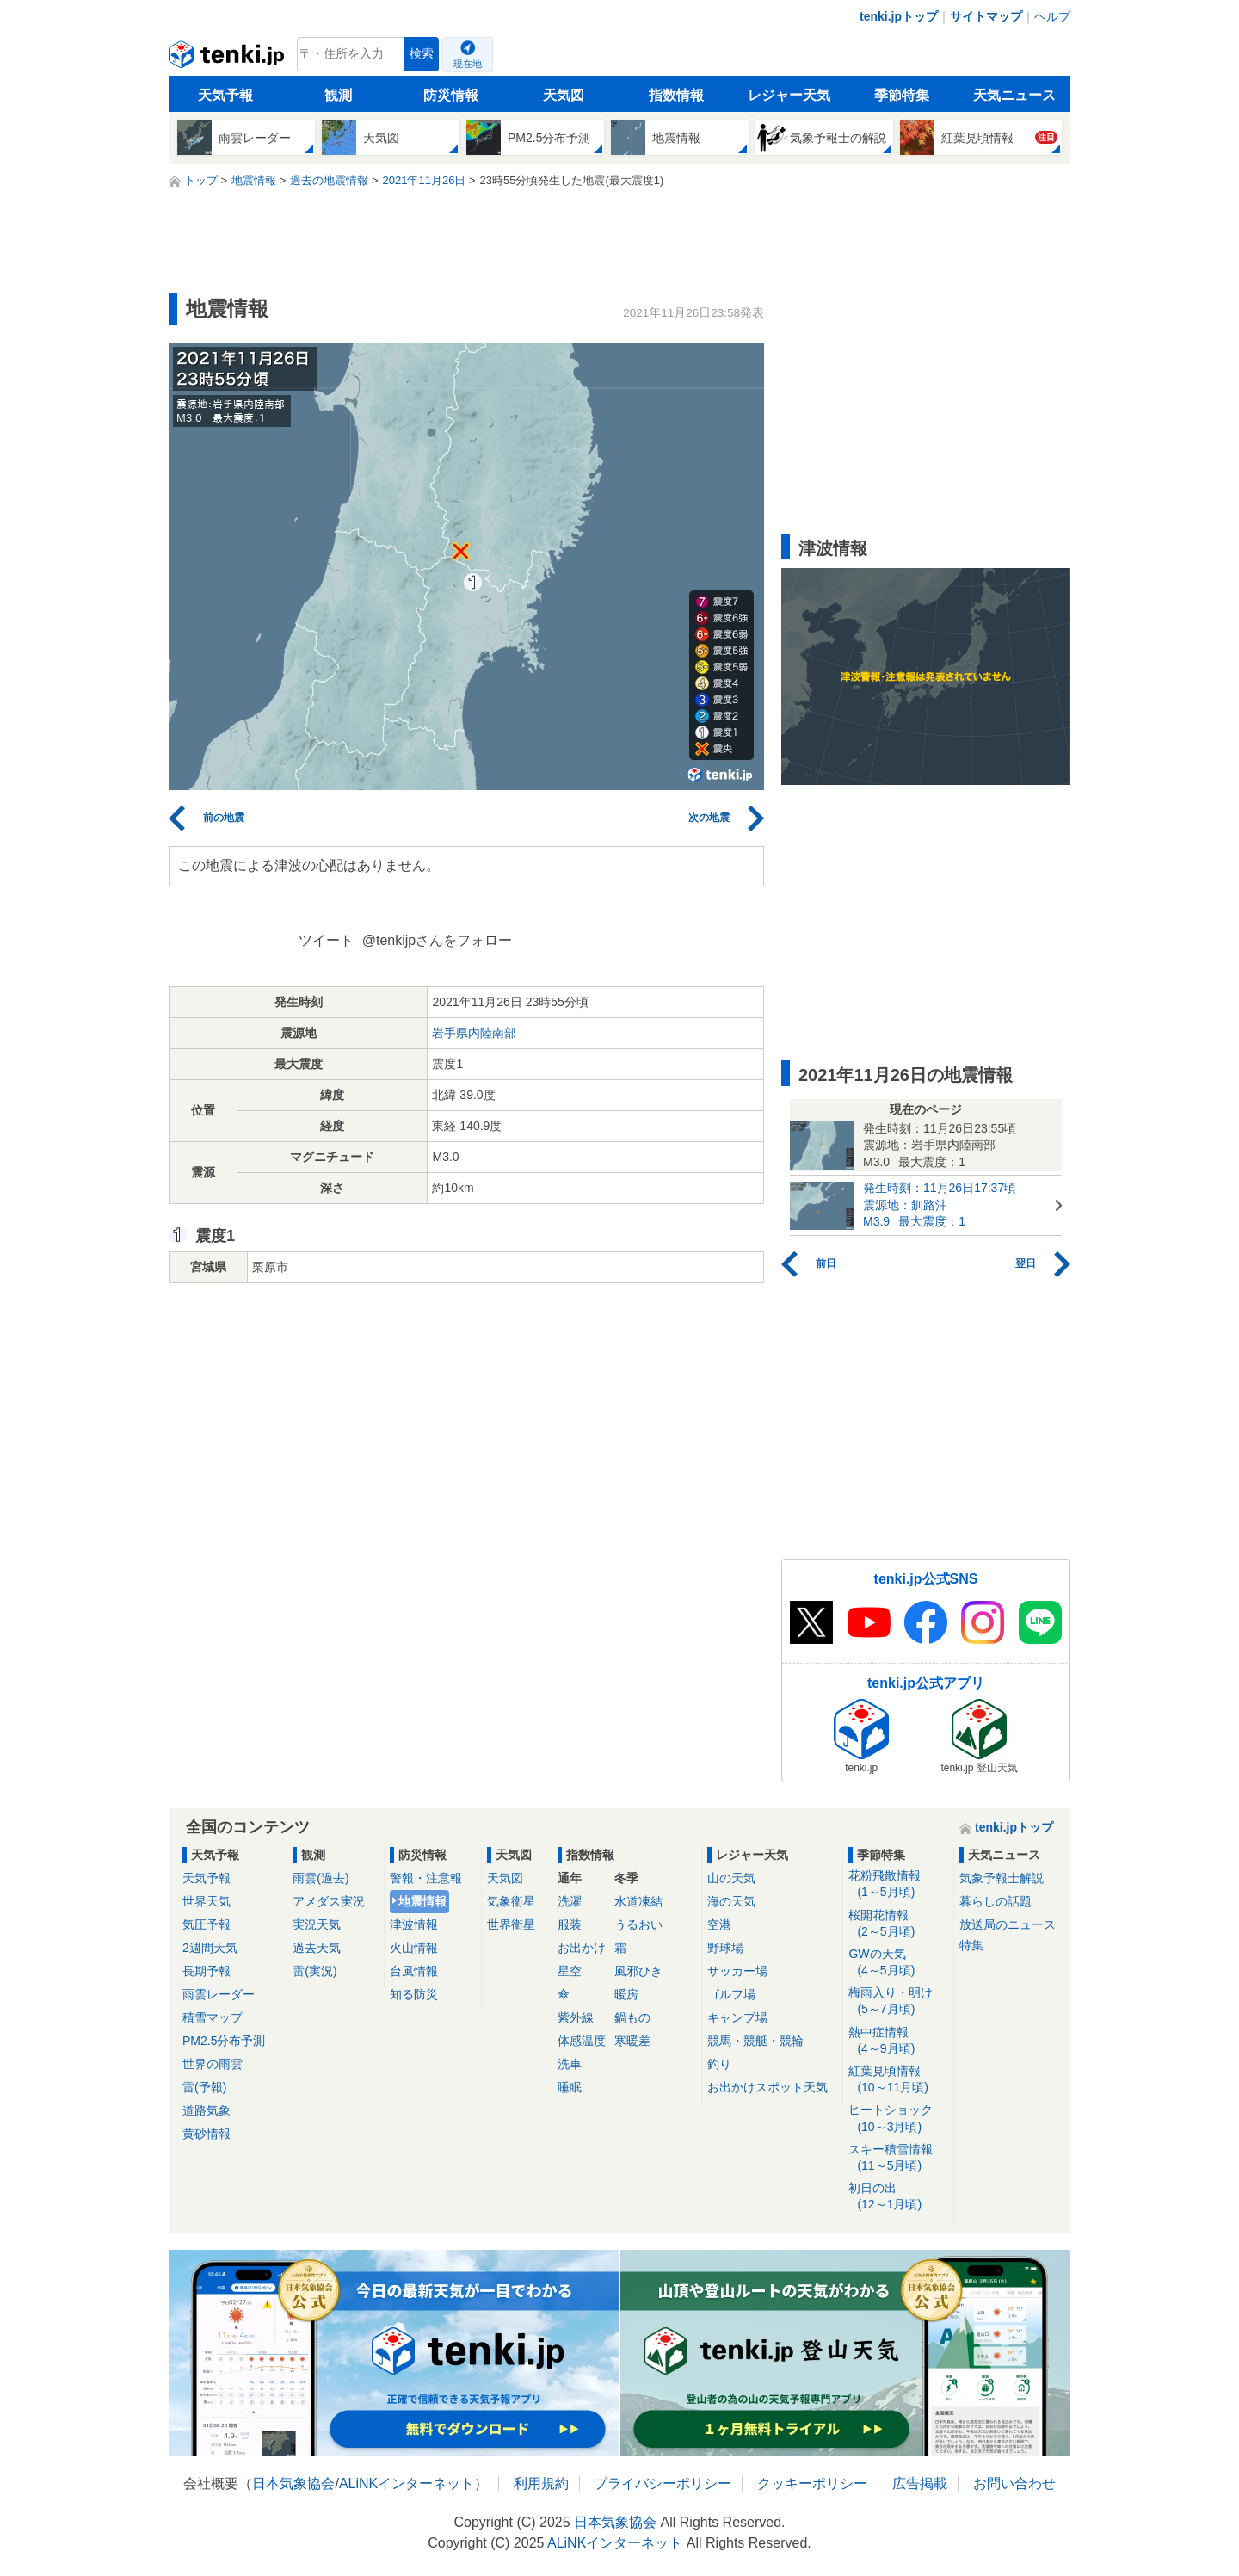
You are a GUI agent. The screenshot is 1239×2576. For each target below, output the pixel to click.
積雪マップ (212, 2017)
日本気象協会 (293, 2483)
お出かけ (582, 1948)
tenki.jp (228, 58)
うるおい (638, 1924)
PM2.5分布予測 (223, 2041)
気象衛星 (511, 1901)
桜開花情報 (897, 1924)
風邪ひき (638, 1971)
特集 (971, 1945)
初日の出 (897, 2197)
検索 (422, 53)
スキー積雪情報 (897, 2158)
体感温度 (582, 2041)
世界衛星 (511, 1924)
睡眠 (570, 2087)
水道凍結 (638, 1901)
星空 (570, 1971)
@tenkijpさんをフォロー (437, 940)
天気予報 (225, 95)
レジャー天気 (789, 95)
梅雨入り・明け (897, 2001)
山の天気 (731, 1878)
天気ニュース (1014, 95)
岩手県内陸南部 (474, 1033)
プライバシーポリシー (662, 2483)
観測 (338, 95)
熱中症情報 (897, 2041)
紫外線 (576, 2017)
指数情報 (676, 95)
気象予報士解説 (1001, 1878)
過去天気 (317, 1948)
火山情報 (414, 1948)
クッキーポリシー (812, 2483)
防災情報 (450, 95)
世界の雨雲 (212, 2064)
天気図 (563, 95)
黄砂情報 (206, 2133)
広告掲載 (919, 2483)
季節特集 (901, 95)
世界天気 (206, 1901)
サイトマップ (986, 16)
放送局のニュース (1007, 1924)
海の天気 (731, 1901)
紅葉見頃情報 (897, 2080)
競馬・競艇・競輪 (755, 2041)
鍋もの (632, 2017)
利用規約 (541, 2483)
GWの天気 (897, 1963)
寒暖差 (632, 2041)
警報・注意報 (426, 1878)
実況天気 (317, 1924)
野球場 (725, 1948)
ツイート (326, 940)
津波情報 (414, 1924)
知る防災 (414, 1994)
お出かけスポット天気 (767, 2087)
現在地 (467, 64)
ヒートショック (897, 2118)
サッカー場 (737, 1971)
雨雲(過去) (320, 1878)
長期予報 (206, 1971)
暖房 (626, 1994)
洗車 (570, 2064)
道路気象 (206, 2110)
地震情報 (422, 1901)
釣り (719, 2064)
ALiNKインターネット (406, 2483)
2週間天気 (209, 1948)
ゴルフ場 (731, 1994)
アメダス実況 (329, 1901)
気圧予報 (206, 1924)
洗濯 (570, 1901)
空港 (719, 1924)
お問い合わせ (1014, 2483)
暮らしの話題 (995, 1901)
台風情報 (414, 1971)
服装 (570, 1924)
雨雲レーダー (218, 1994)
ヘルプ (1052, 16)
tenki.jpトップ (899, 16)
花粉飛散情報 (897, 1884)
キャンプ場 (737, 2017)
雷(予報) (204, 2087)
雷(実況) (314, 1971)
